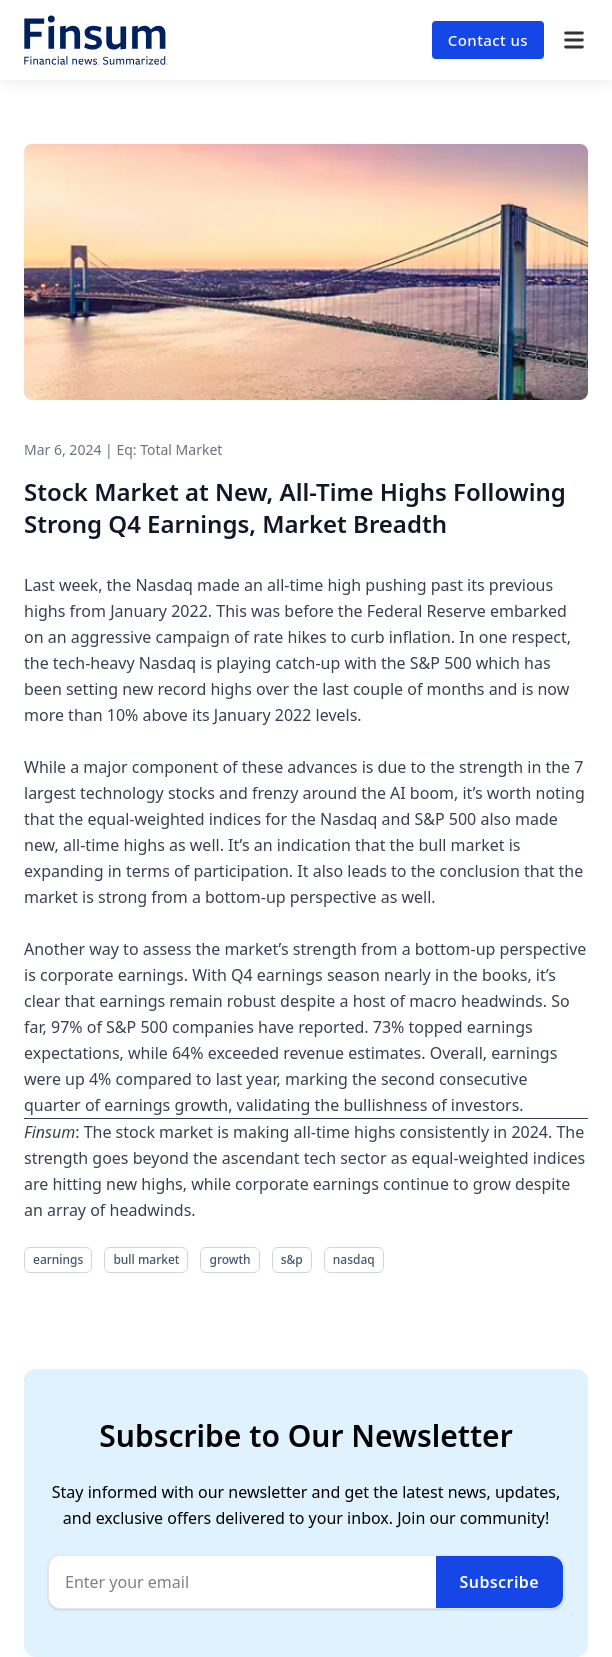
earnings (58, 1259)
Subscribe (499, 1582)
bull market (146, 1259)
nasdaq (354, 1259)
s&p (292, 1259)
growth (229, 1259)
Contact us (488, 40)
